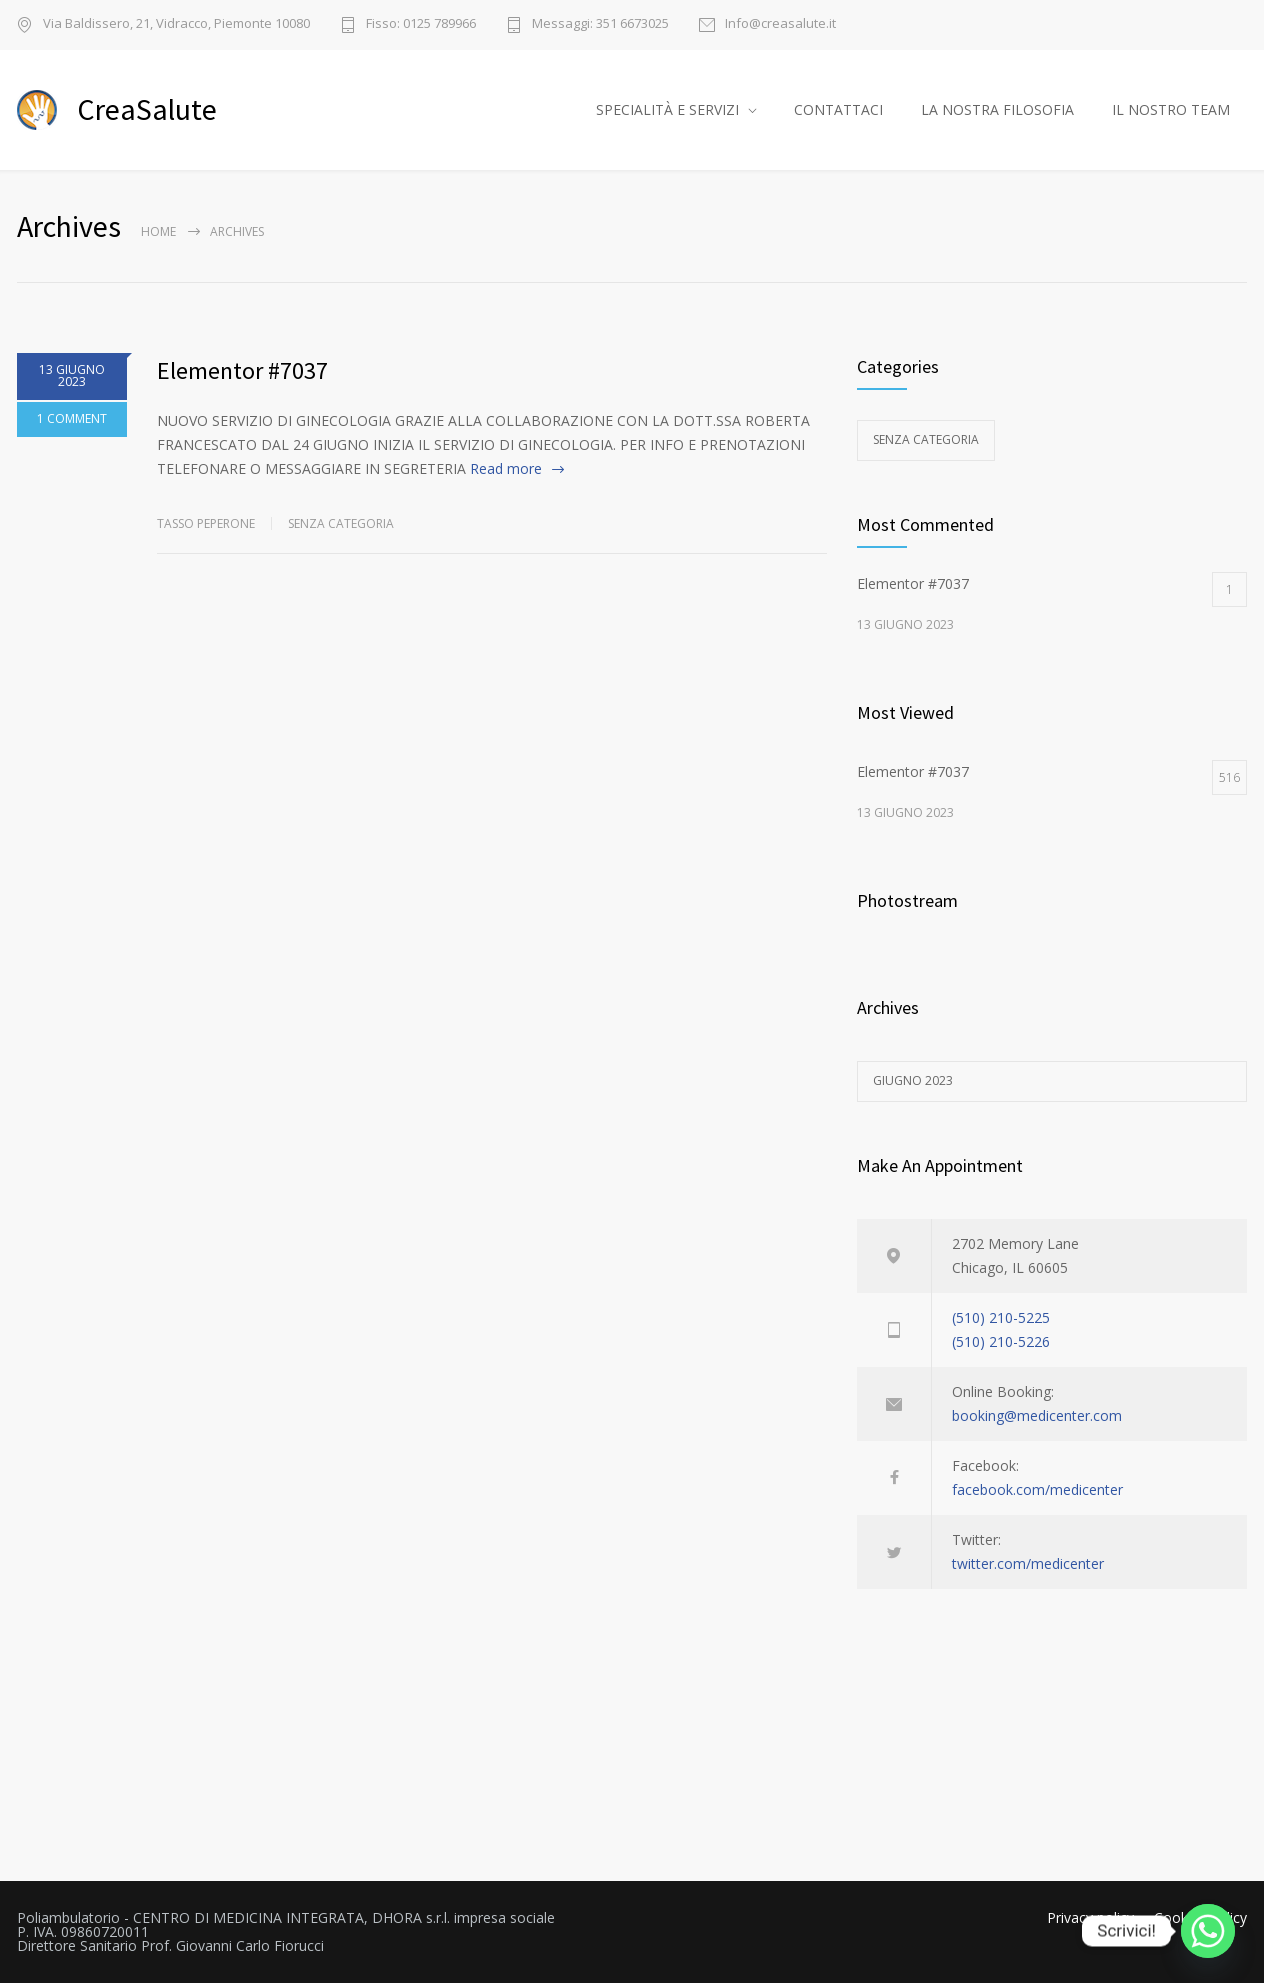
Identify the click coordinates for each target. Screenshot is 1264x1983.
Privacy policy (1090, 1917)
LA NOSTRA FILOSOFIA (997, 109)
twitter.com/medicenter (1028, 1563)
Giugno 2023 (913, 1080)
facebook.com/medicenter (1037, 1489)
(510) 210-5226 (1001, 1341)
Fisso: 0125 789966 (421, 24)
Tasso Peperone (206, 523)
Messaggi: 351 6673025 (600, 24)
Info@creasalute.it (780, 24)
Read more (506, 468)
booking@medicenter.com (1037, 1415)
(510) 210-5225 (1001, 1317)
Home (158, 231)
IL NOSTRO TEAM (1171, 109)
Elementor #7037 (242, 370)
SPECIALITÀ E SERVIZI (667, 109)
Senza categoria (341, 523)
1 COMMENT (72, 418)
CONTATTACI (838, 109)
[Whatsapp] (1208, 1931)
